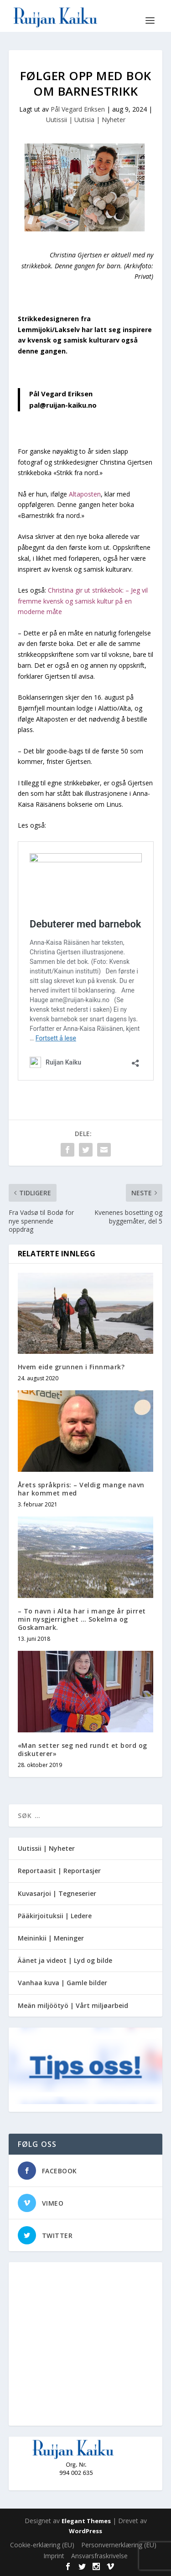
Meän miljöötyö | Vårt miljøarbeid (73, 2005)
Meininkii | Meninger (51, 1938)
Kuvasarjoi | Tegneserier (57, 1893)
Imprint (53, 2555)
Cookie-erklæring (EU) (42, 2544)
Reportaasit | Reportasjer (59, 1870)
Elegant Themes (86, 2521)
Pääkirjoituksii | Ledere (55, 1915)
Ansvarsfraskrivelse (99, 2555)
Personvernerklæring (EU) (118, 2544)
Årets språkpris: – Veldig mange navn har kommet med (81, 1488)
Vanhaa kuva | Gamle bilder (62, 1982)
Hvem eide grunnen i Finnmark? (71, 1366)
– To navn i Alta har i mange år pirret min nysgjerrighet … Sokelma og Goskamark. (82, 1619)
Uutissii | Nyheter (46, 1848)
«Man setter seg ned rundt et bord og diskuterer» (82, 1749)
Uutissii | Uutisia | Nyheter (85, 119)
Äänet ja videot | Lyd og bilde (65, 1960)
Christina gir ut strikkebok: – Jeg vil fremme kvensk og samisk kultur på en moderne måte (83, 601)
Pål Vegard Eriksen (78, 109)
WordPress (85, 2531)
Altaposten (85, 494)
